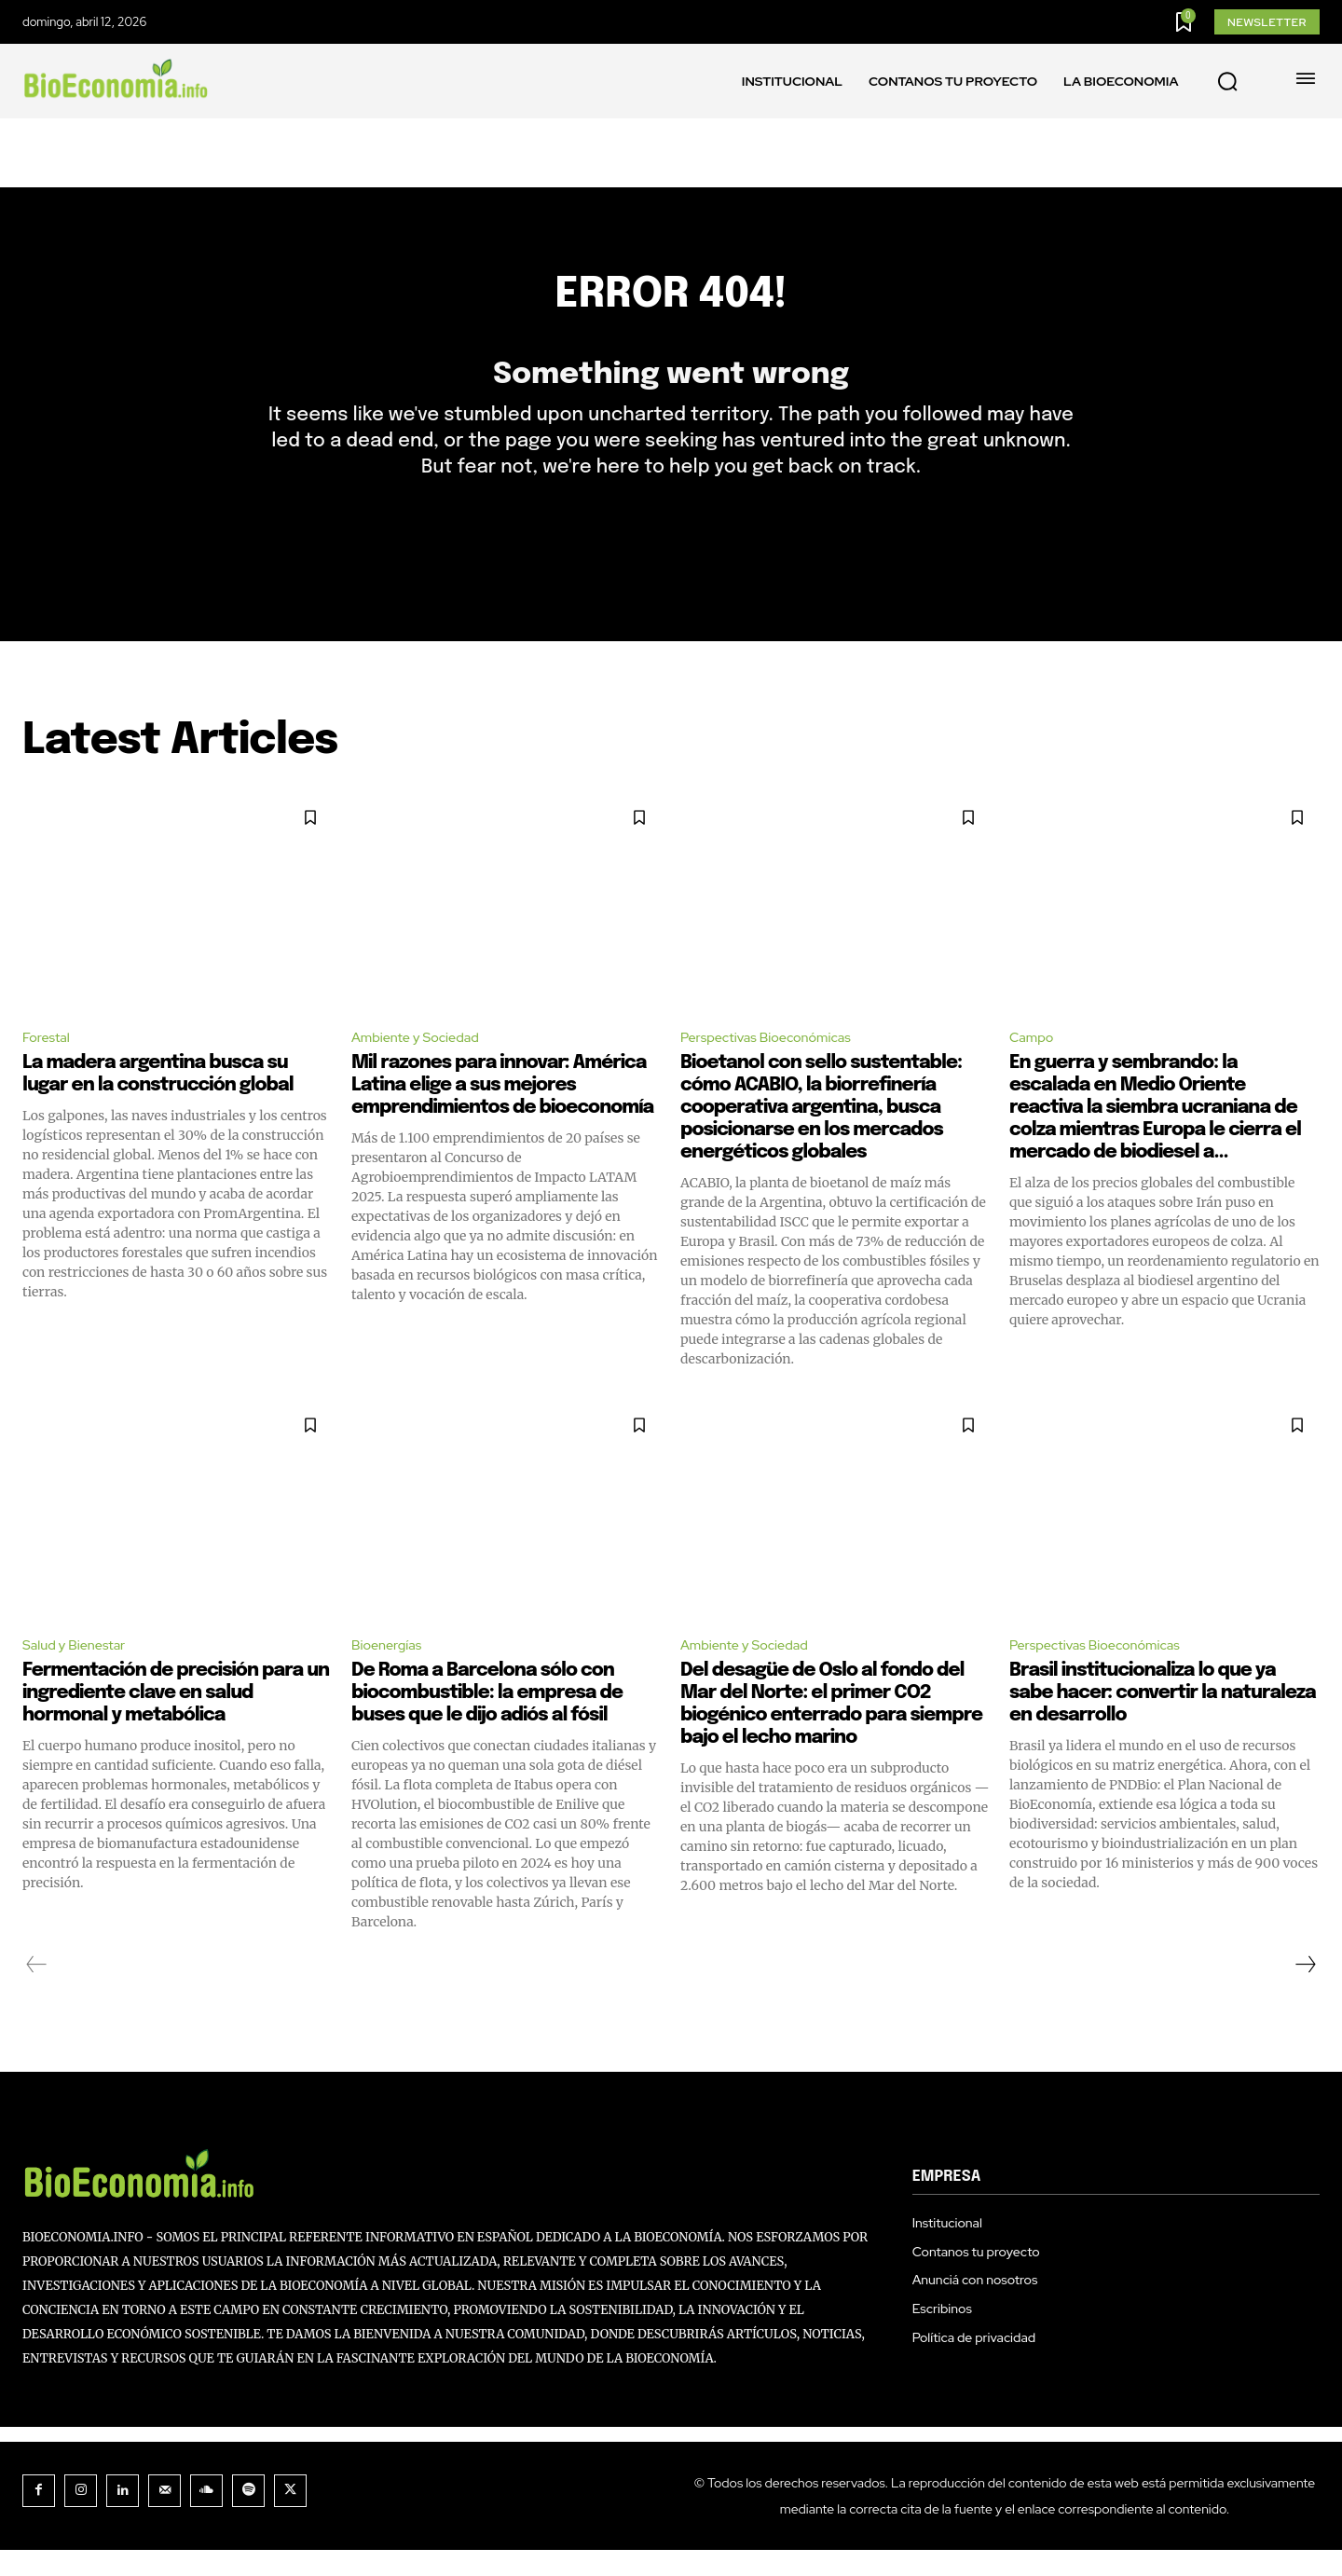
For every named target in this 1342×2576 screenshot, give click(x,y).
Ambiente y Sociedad (422, 1060)
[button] (1227, 82)
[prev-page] (36, 1991)
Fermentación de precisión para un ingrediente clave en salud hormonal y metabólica (175, 1719)
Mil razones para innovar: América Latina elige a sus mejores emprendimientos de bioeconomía (502, 1108)
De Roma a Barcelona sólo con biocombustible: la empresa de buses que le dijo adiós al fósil (487, 1719)
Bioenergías (390, 1669)
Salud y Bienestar (80, 1669)
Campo (1034, 1060)
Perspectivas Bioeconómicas (775, 1060)
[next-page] (1305, 1991)
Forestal (48, 1060)
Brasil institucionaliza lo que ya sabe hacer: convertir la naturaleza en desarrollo (1162, 1719)
